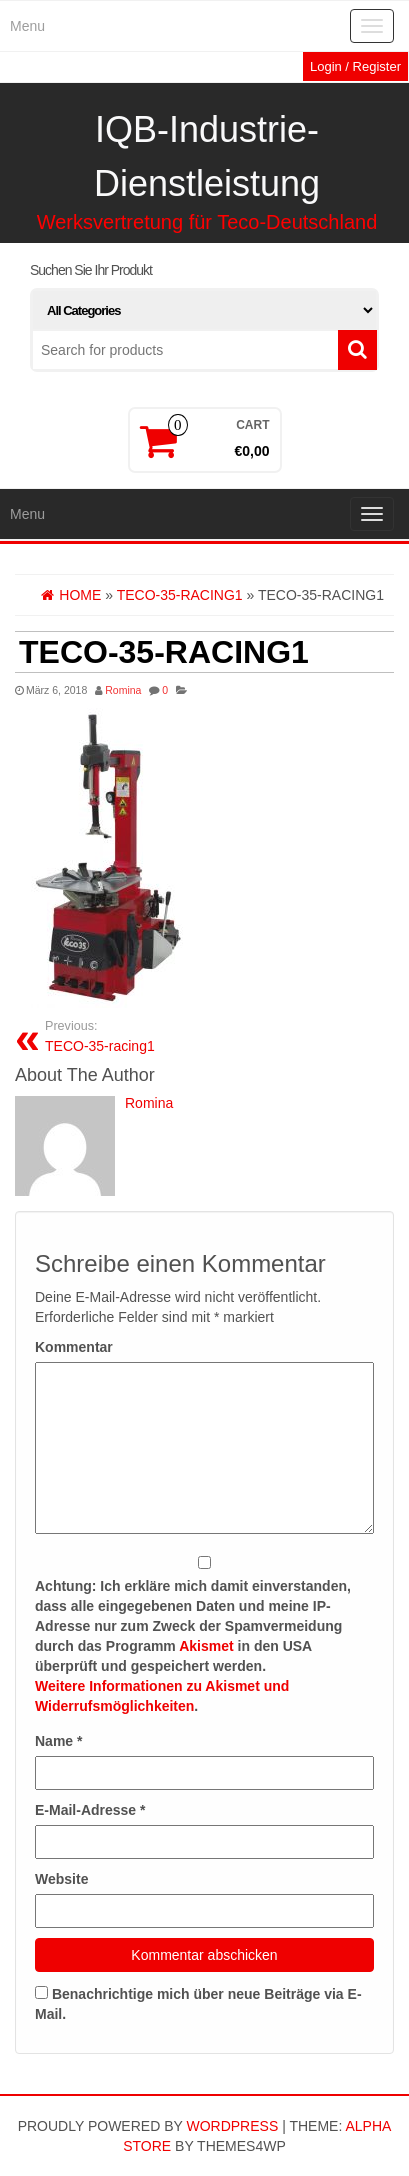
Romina (123, 690)
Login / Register (355, 66)
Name (58, 1741)
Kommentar (74, 1347)
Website (61, 1879)
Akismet (206, 1646)
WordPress (232, 2126)
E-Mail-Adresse (90, 1810)
